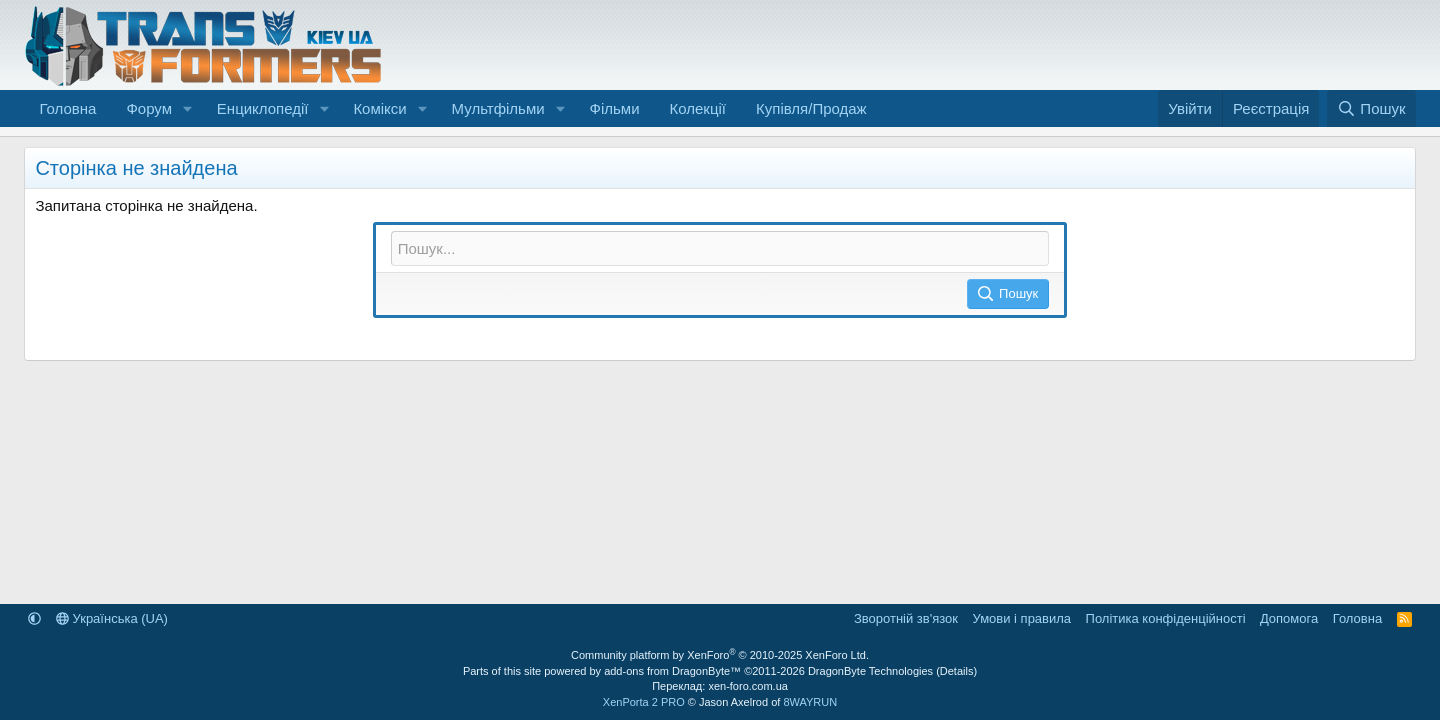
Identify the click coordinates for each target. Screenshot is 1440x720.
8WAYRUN (810, 702)
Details (957, 671)
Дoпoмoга (1289, 618)
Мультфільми (498, 108)
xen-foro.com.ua (747, 686)
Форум (149, 108)
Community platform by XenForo (720, 655)
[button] (188, 108)
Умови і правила (1021, 618)
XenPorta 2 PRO (644, 702)
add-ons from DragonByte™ (672, 671)
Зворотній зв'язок (906, 618)
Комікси (379, 108)
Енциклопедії (263, 108)
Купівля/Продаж (811, 108)
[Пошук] (1371, 108)
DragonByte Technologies (870, 671)
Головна (67, 108)
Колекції (698, 108)
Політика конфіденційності (1166, 618)
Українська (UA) (112, 618)
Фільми (615, 108)
